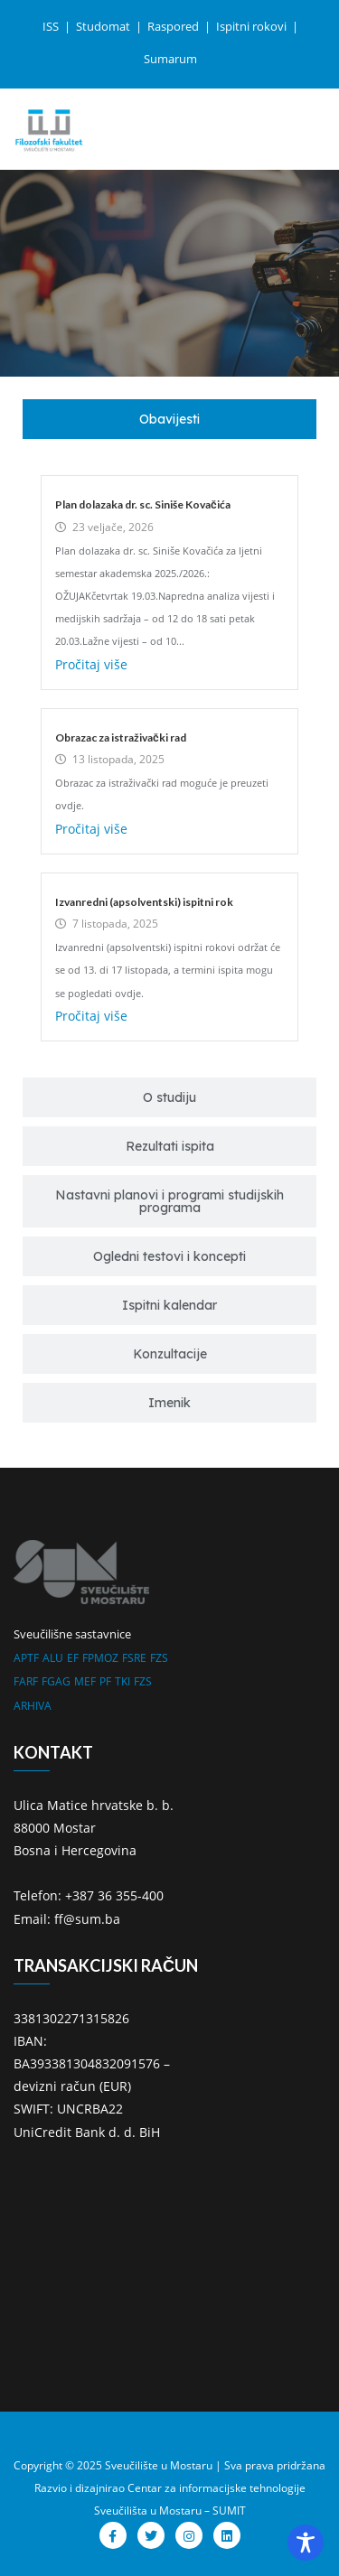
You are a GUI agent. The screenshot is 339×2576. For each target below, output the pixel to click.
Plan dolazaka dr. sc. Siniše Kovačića (143, 504)
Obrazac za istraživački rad (120, 737)
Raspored (174, 26)
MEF (85, 1681)
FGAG (56, 1681)
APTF (26, 1658)
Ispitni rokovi (252, 26)
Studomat (104, 26)
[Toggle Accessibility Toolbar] (305, 2542)
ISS (51, 26)
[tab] (169, 419)
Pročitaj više (91, 664)
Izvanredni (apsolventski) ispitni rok (144, 902)
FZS (159, 1658)
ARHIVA (33, 1705)
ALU (52, 1658)
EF (73, 1658)
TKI (122, 1681)
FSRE (134, 1658)
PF (105, 1681)
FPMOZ (100, 1658)
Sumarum (170, 59)
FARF (26, 1681)
